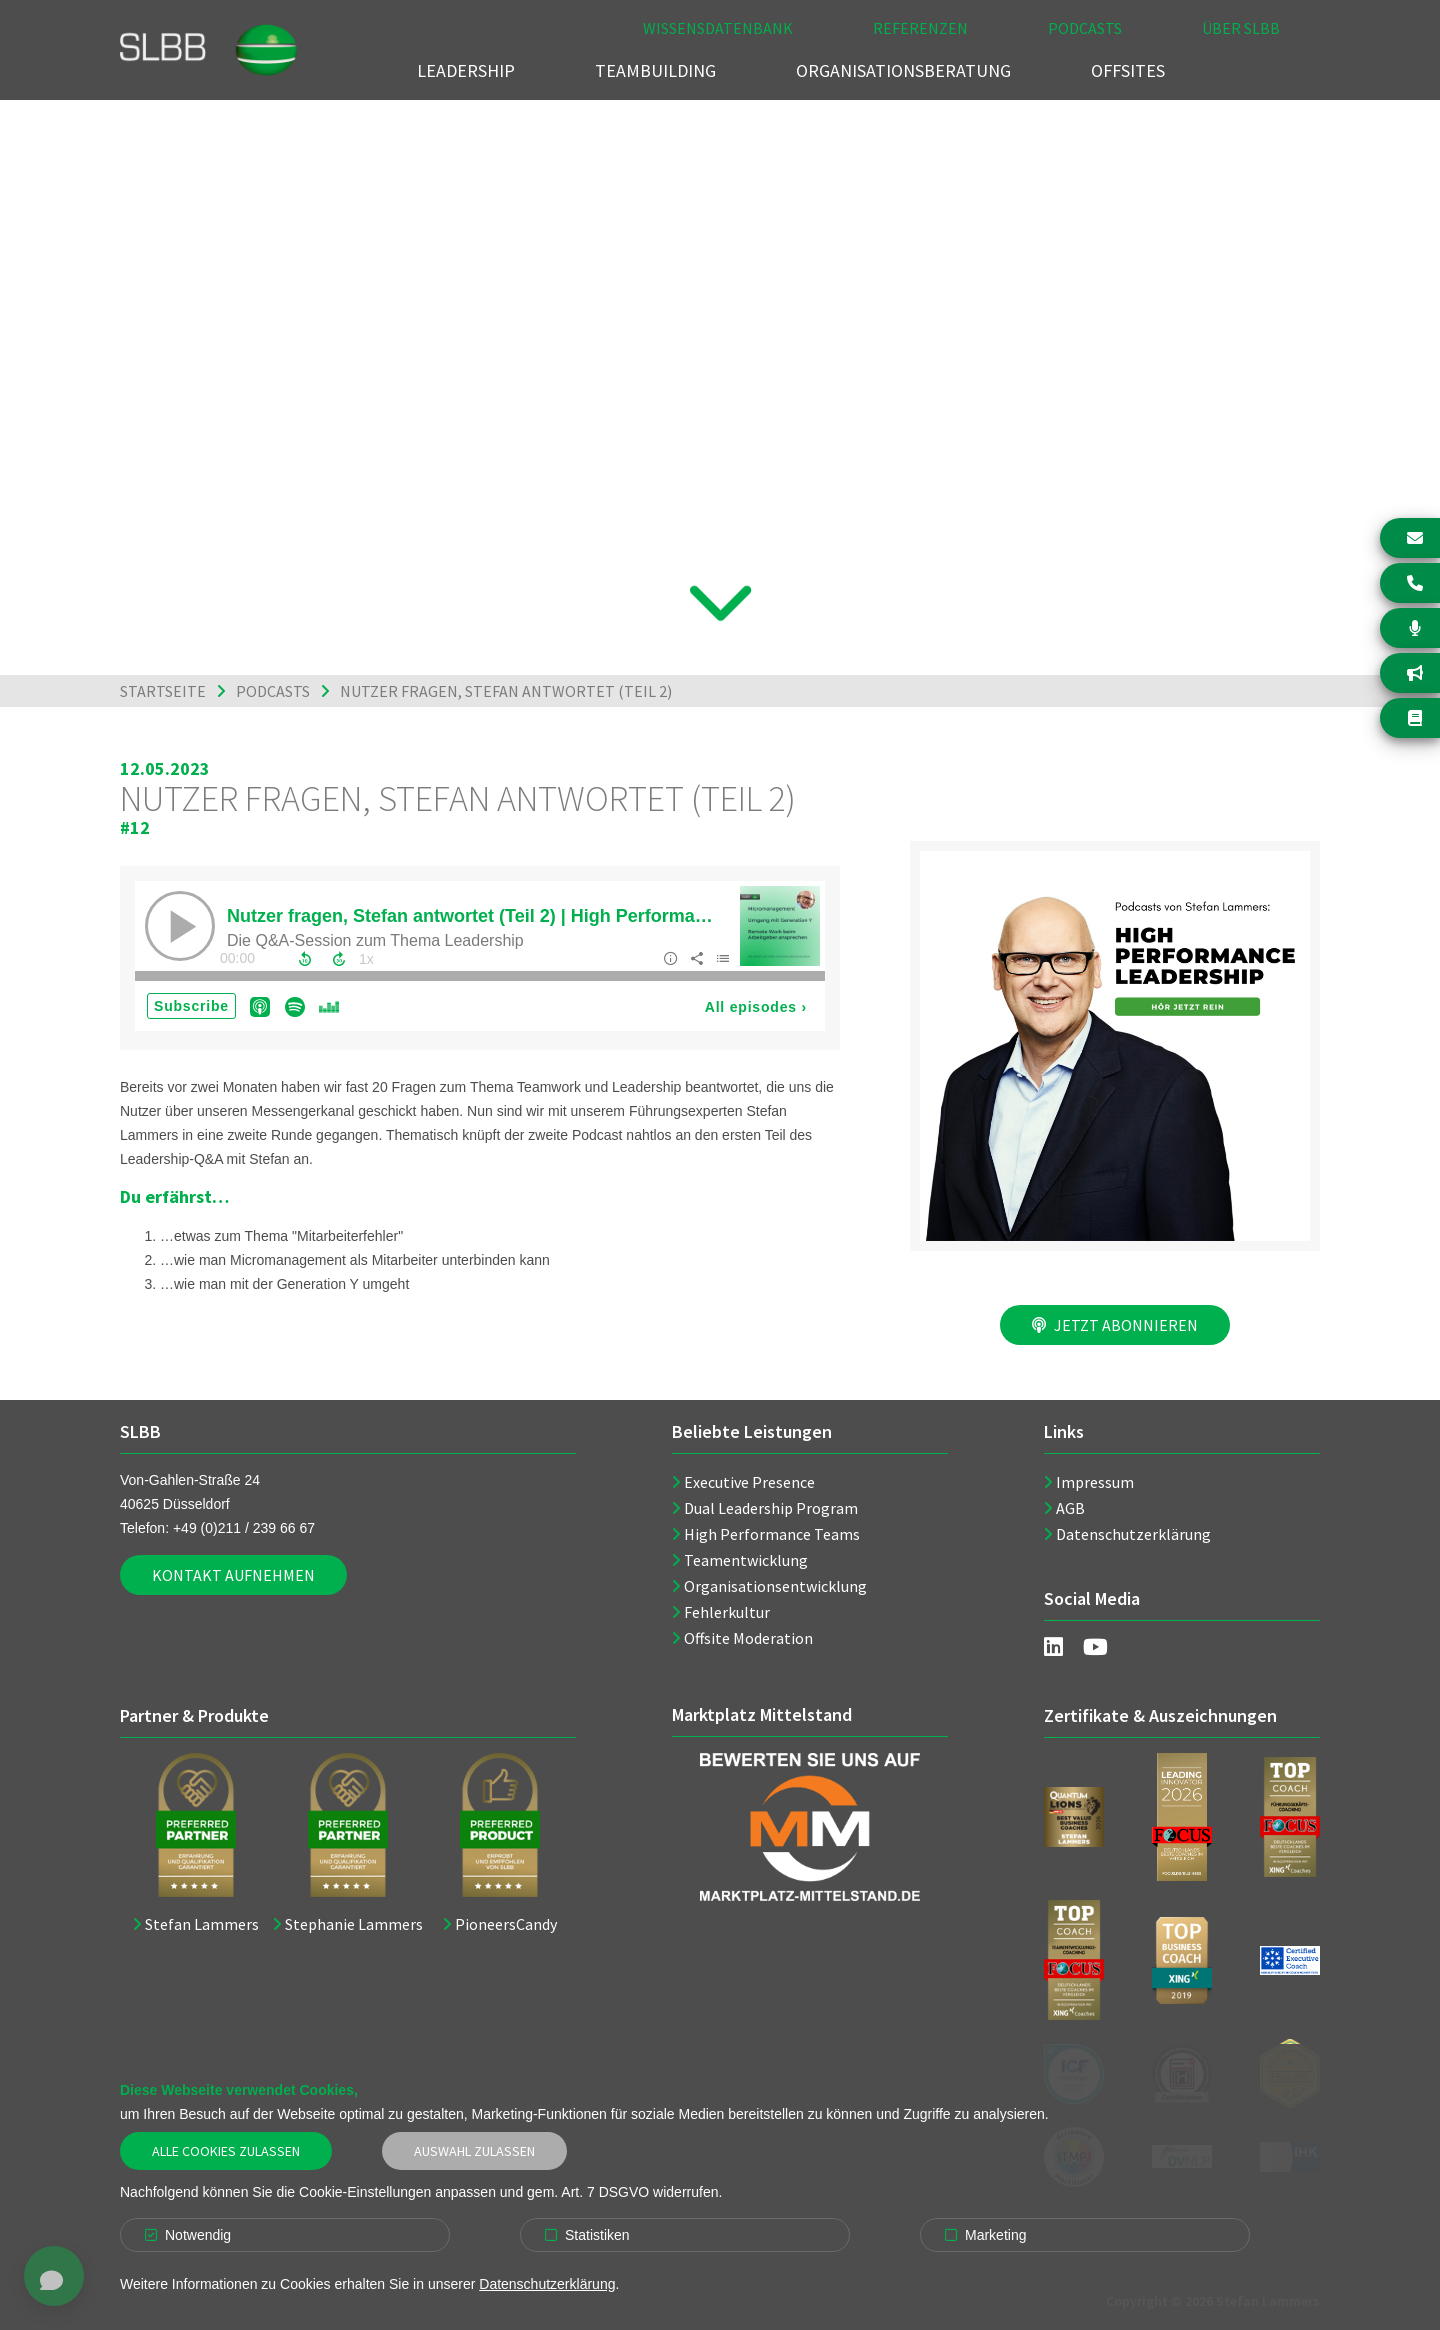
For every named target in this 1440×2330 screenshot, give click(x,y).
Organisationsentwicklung (775, 1586)
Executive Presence (749, 1482)
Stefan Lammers (202, 1924)
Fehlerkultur (727, 1612)
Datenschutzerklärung (1133, 1534)
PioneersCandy (506, 1924)
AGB (1070, 1508)
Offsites (1128, 70)
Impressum (1095, 1482)
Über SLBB (1241, 28)
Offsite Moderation (748, 1638)
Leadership (466, 70)
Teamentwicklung (746, 1560)
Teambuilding (655, 70)
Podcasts (1085, 28)
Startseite (163, 691)
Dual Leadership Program (771, 1508)
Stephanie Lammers (354, 1924)
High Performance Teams (772, 1534)
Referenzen (920, 28)
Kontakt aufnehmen (233, 1575)
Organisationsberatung (903, 70)
